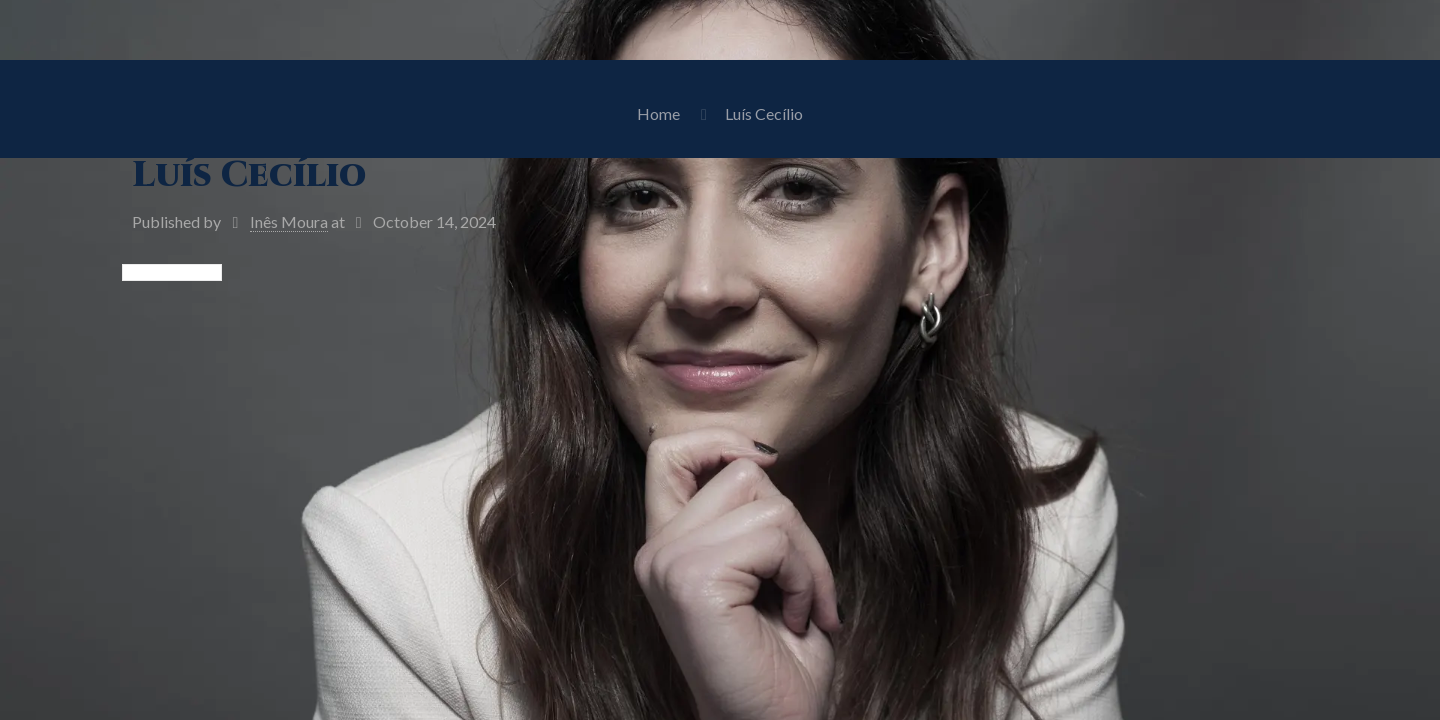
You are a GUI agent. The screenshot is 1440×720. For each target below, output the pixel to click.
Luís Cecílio (764, 113)
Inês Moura (289, 221)
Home (658, 113)
